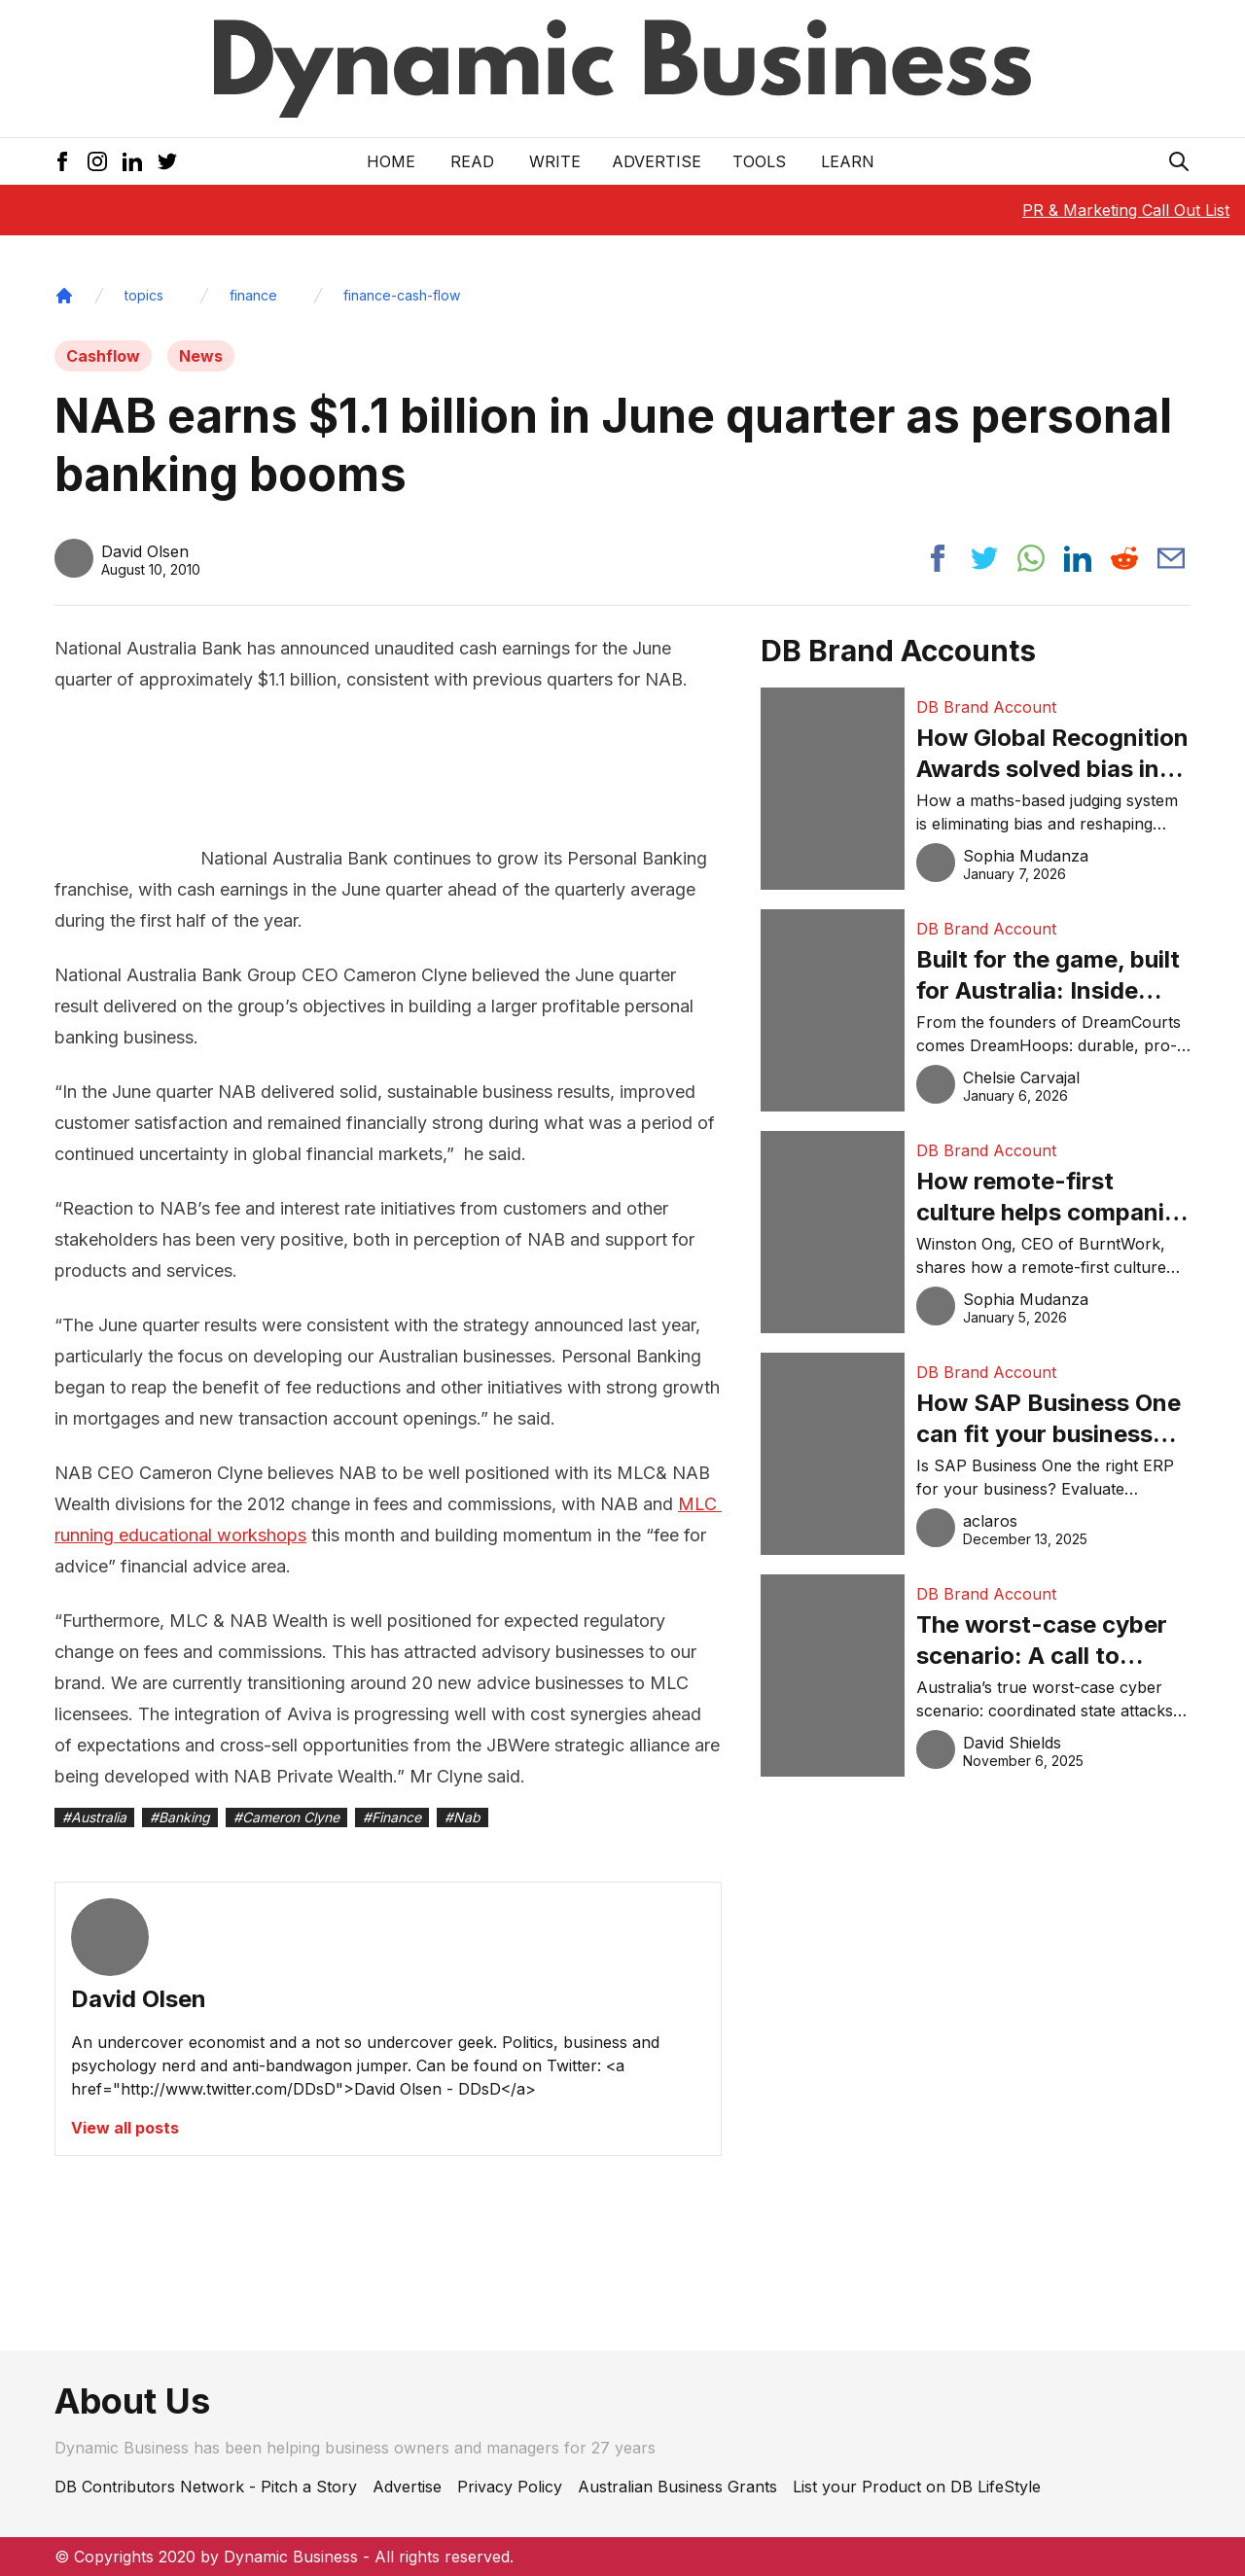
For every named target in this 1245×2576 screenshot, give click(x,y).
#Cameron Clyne (286, 1817)
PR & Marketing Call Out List (1125, 210)
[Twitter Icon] (167, 161)
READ (472, 161)
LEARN (847, 161)
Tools (759, 161)
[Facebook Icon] (62, 161)
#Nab (462, 1817)
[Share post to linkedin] (1077, 558)
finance (253, 295)
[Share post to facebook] (937, 558)
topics (143, 295)
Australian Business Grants (677, 2486)
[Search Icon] (1179, 161)
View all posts (125, 2127)
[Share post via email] (1171, 558)
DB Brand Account (986, 707)
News (201, 356)
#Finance (392, 1817)
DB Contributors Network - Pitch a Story (205, 2486)
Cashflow (103, 356)
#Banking (180, 1817)
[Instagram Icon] (97, 161)
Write (555, 161)
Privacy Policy (509, 2486)
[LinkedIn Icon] (132, 161)
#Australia (94, 1817)
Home (391, 161)
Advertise (656, 161)
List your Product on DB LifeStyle (917, 2486)
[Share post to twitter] (984, 558)
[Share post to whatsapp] (1031, 558)
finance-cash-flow (401, 295)
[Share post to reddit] (1124, 558)
